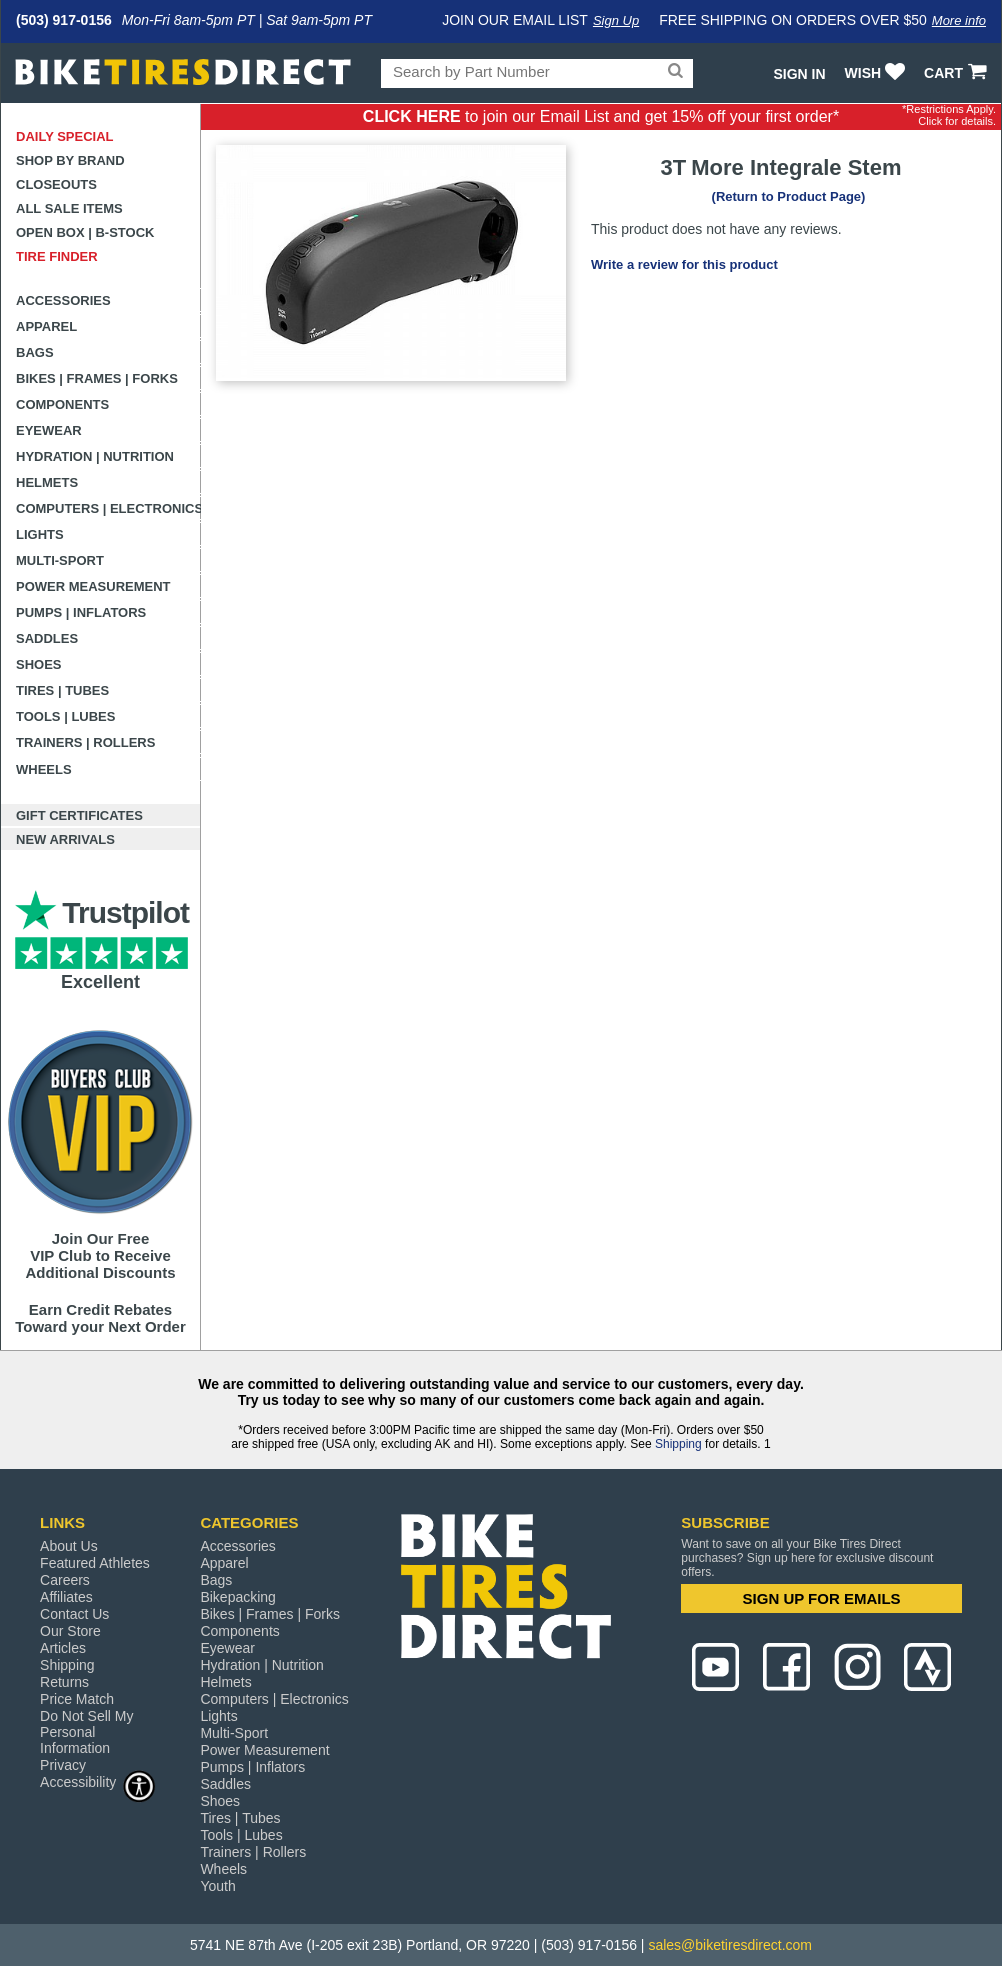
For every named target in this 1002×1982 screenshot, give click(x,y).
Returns (64, 1682)
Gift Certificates (79, 815)
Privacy (63, 1765)
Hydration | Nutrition (95, 456)
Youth (217, 1886)
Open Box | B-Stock (85, 232)
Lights (40, 534)
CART (957, 73)
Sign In (799, 74)
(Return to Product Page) (789, 196)
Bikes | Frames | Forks (97, 378)
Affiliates (66, 1597)
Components (62, 404)
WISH (877, 73)
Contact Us (74, 1614)
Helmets (47, 482)
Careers (65, 1580)
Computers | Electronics (108, 508)
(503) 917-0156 (64, 20)
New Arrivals (65, 839)
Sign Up (616, 20)
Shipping (678, 1444)
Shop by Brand (70, 160)
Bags (35, 352)
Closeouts (56, 184)
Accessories (63, 300)
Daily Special (65, 136)
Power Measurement (93, 586)
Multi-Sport (60, 560)
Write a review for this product (684, 264)
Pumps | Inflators (81, 612)
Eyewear (49, 430)
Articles (63, 1648)
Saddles (47, 638)
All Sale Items (69, 208)
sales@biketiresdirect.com (730, 1945)
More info (959, 20)
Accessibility (98, 1781)
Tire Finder (57, 256)
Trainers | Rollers (85, 742)
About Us (69, 1546)
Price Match (77, 1699)
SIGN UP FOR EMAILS (822, 1598)
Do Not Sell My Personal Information (86, 1732)
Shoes (39, 664)
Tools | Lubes (65, 716)
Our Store (70, 1631)
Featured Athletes (95, 1563)
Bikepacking (238, 1597)
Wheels (44, 769)
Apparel (46, 326)
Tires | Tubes (62, 690)
